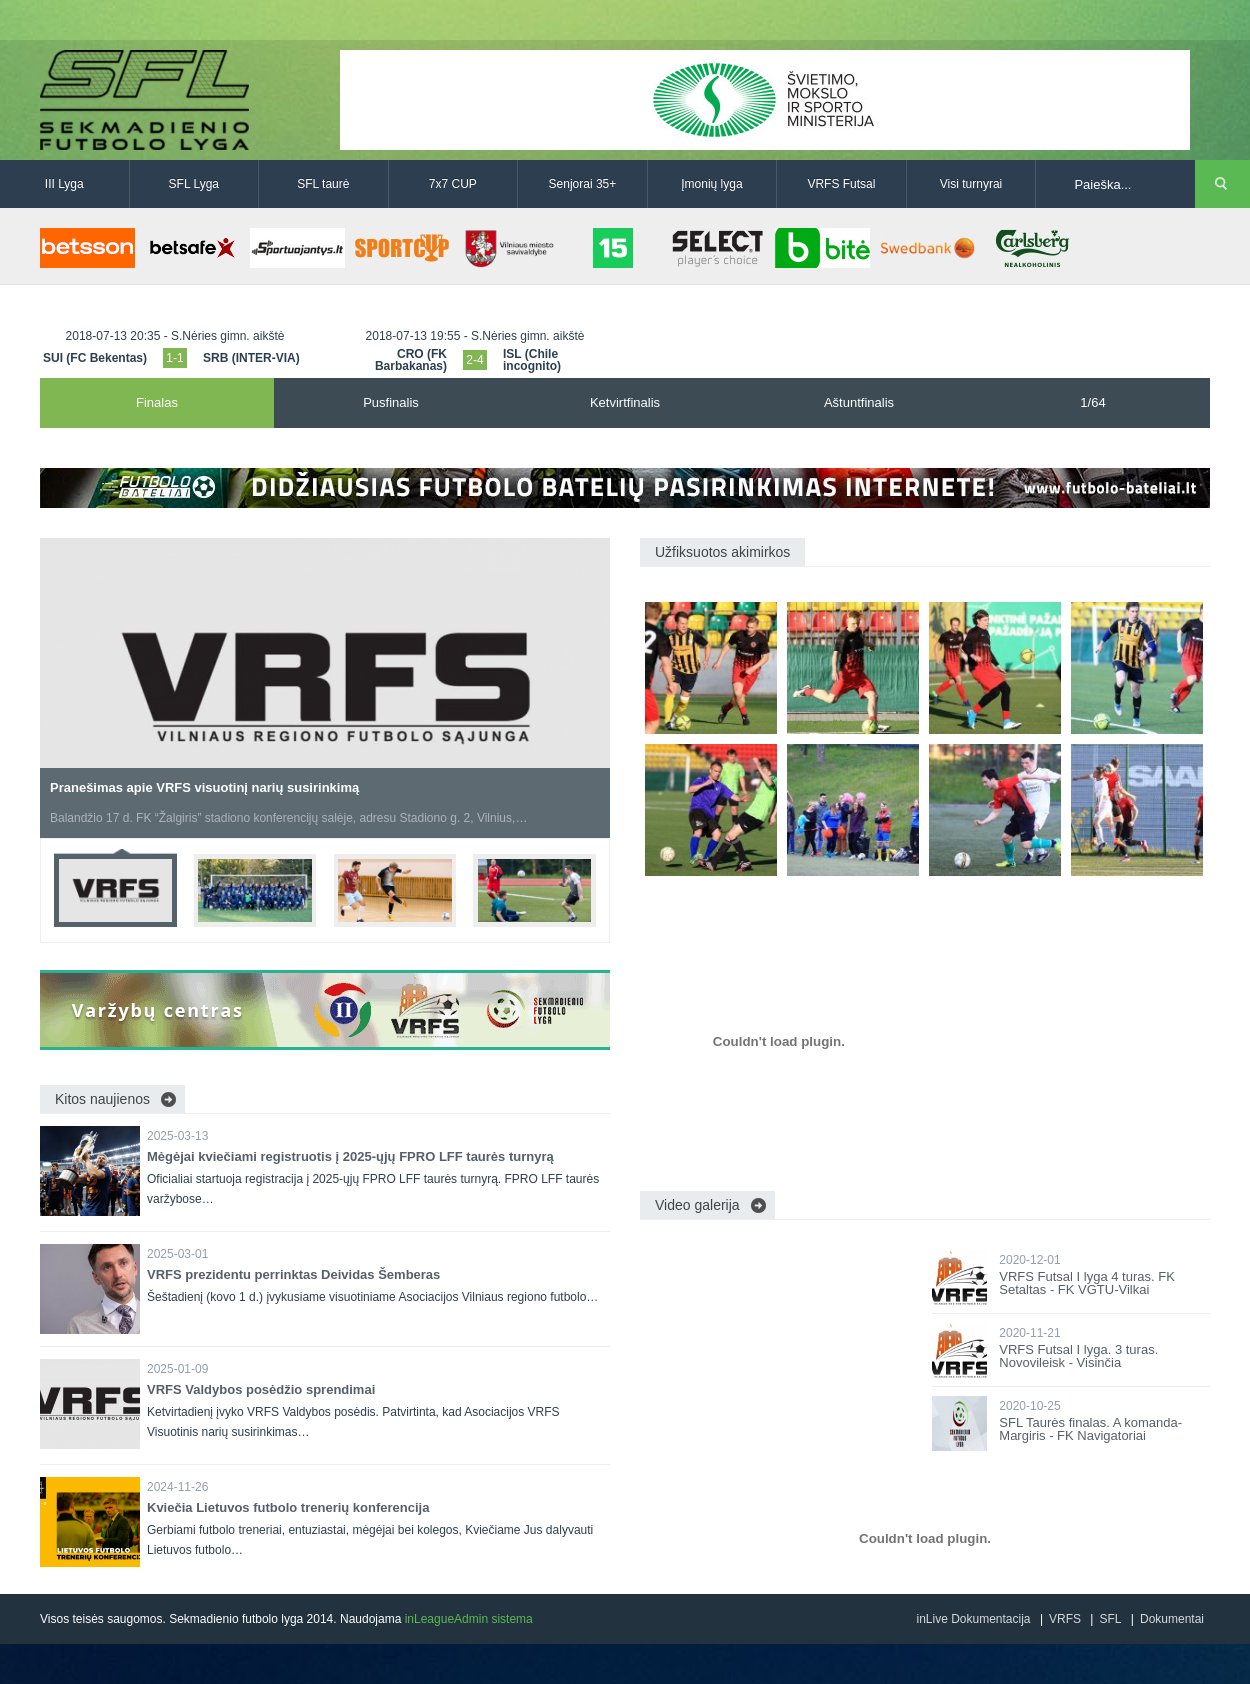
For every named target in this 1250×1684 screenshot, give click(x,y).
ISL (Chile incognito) (532, 360)
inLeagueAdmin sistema (469, 1619)
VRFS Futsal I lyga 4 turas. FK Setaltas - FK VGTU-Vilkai (1087, 1283)
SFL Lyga (194, 184)
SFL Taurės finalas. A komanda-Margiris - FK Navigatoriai (1090, 1429)
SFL (1110, 1619)
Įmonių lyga (711, 184)
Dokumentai (1172, 1619)
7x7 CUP (453, 184)
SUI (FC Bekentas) (95, 358)
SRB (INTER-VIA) (251, 358)
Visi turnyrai (971, 184)
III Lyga (64, 184)
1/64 (1092, 402)
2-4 (474, 360)
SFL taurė (323, 184)
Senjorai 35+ (583, 184)
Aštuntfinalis (859, 402)
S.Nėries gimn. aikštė (227, 336)
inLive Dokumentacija (973, 1619)
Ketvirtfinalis (625, 402)
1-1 (174, 358)
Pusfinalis (391, 402)
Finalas (157, 402)
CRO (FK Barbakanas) (411, 360)
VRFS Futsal (841, 184)
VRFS (1065, 1619)
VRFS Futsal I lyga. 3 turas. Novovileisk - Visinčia (1078, 1356)
